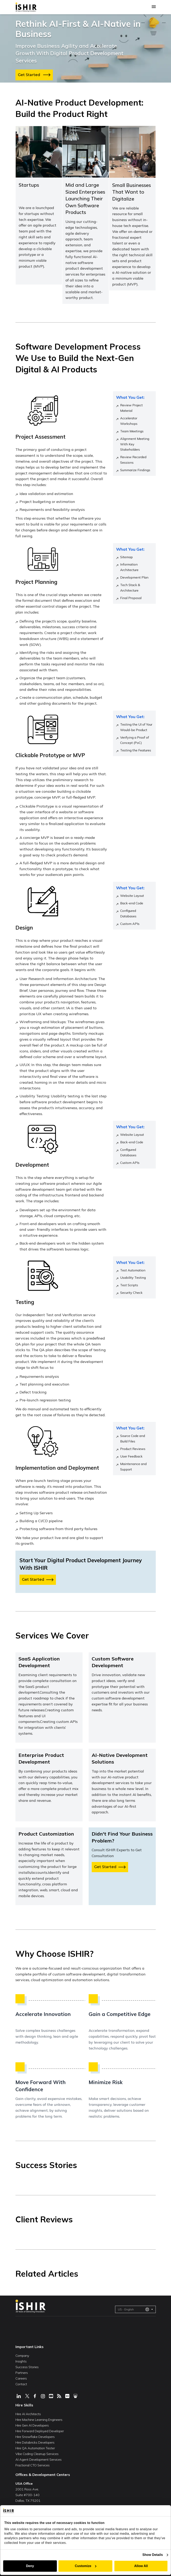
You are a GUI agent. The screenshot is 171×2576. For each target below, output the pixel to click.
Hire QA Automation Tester (35, 2448)
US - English (133, 2309)
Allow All (141, 2566)
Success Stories (27, 2367)
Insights (21, 2361)
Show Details (152, 2554)
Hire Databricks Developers (34, 2442)
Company (22, 2356)
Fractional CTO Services (32, 2465)
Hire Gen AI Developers (32, 2425)
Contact (21, 2384)
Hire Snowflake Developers (35, 2437)
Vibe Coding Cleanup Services (37, 2454)
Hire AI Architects (28, 2414)
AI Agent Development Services (38, 2459)
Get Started (34, 75)
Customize (86, 2566)
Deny (30, 2566)
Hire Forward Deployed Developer (39, 2431)
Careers (21, 2378)
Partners (21, 2373)
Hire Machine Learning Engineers (38, 2420)
